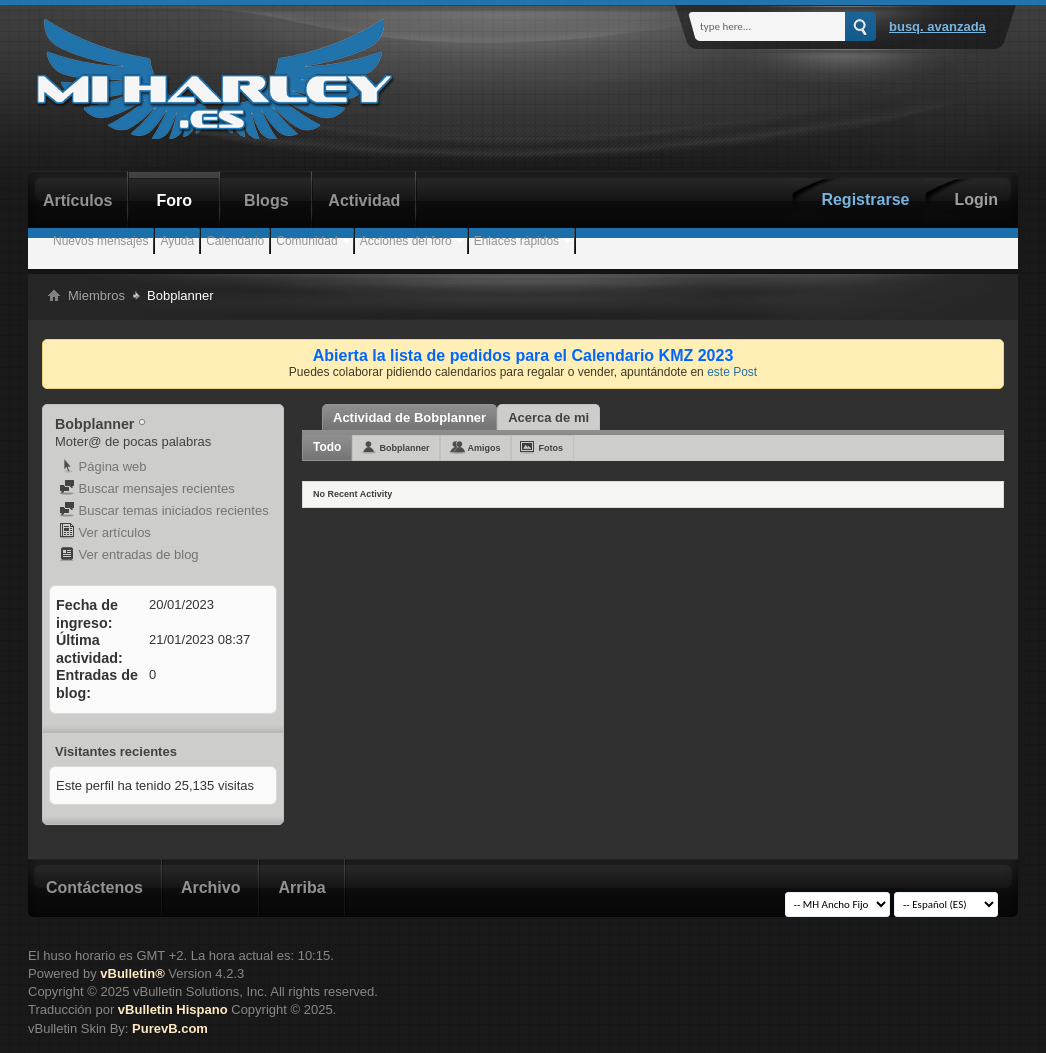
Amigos (483, 448)
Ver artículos (105, 532)
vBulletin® (132, 973)
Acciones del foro (406, 241)
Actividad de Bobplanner (409, 417)
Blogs (266, 200)
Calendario (235, 241)
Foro (175, 200)
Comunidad (306, 241)
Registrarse (865, 199)
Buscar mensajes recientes (147, 488)
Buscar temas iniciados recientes (164, 510)
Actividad (364, 200)
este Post (732, 372)
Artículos (77, 200)
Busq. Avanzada (937, 26)
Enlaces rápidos (516, 241)
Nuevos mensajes (100, 241)
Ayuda (177, 241)
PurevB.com (170, 1028)
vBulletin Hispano (173, 1009)
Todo (327, 447)
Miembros (96, 295)
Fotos (550, 448)
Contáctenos (94, 887)
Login (976, 199)
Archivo (211, 887)
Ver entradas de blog (129, 554)
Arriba (301, 887)
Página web (103, 466)
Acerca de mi (548, 417)
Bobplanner (404, 448)
